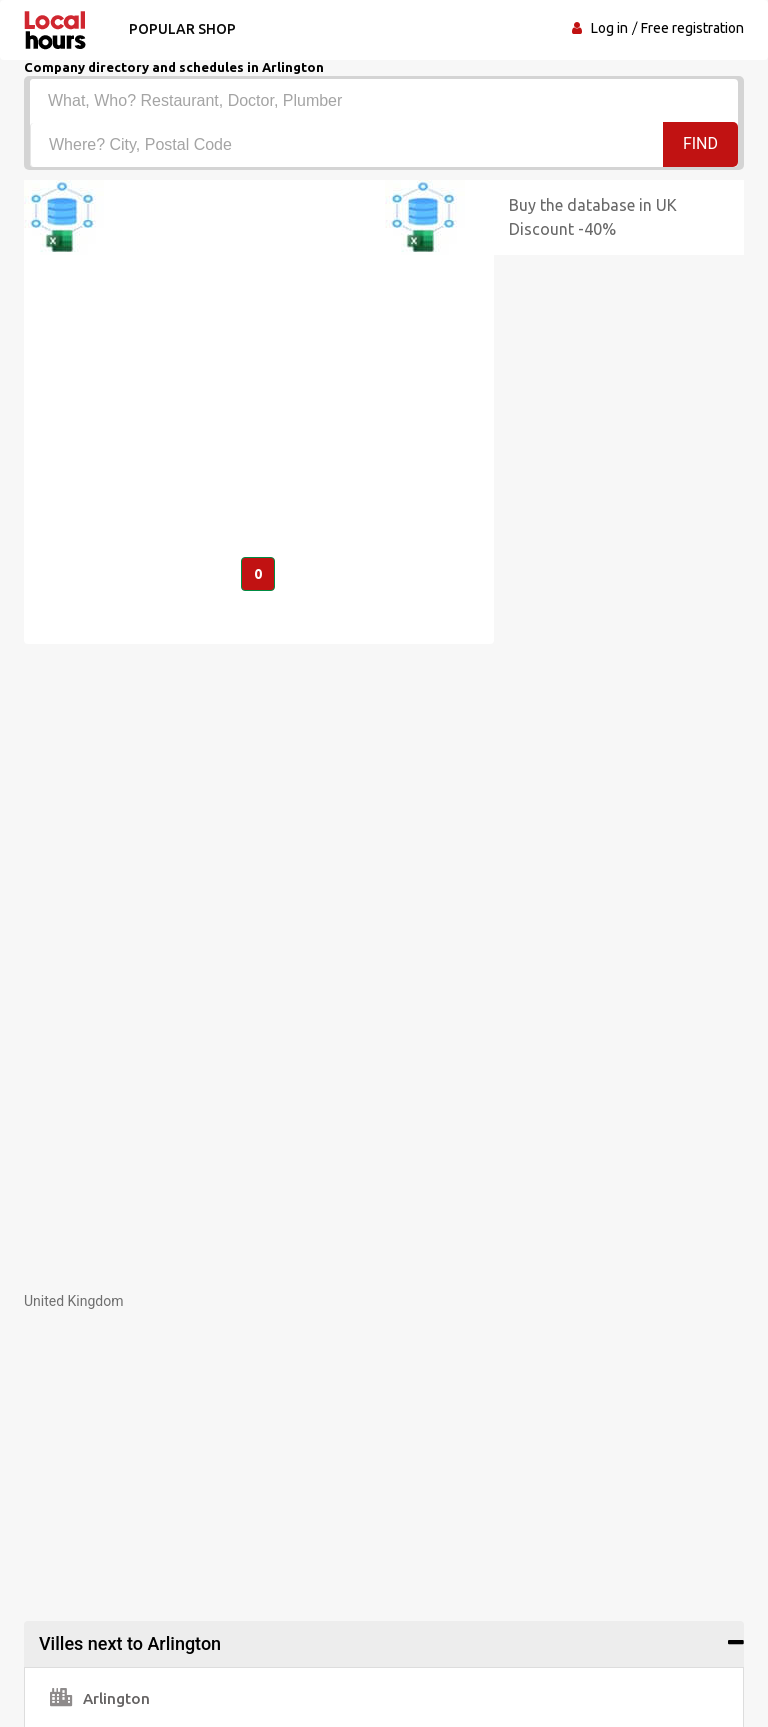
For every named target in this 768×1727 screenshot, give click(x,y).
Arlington (100, 1698)
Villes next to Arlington (130, 1643)
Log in (609, 28)
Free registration (692, 28)
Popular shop (182, 29)
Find (700, 143)
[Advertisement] (384, 1451)
